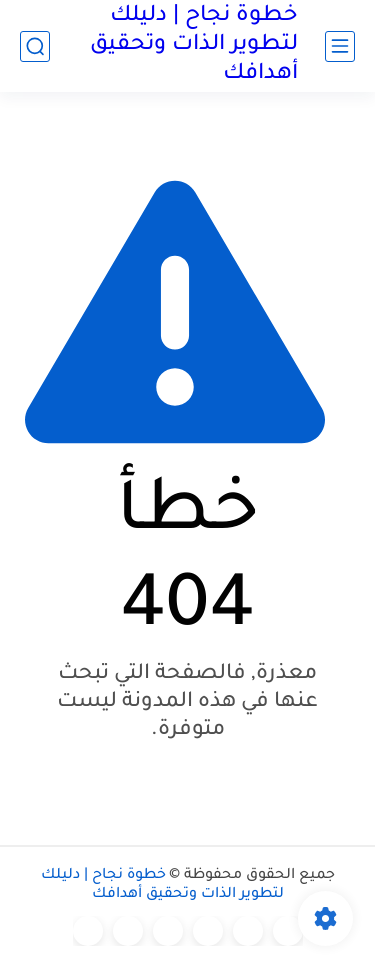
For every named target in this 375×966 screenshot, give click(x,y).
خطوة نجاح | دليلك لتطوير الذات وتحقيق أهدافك (194, 46)
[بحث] (35, 46)
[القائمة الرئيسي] (340, 46)
